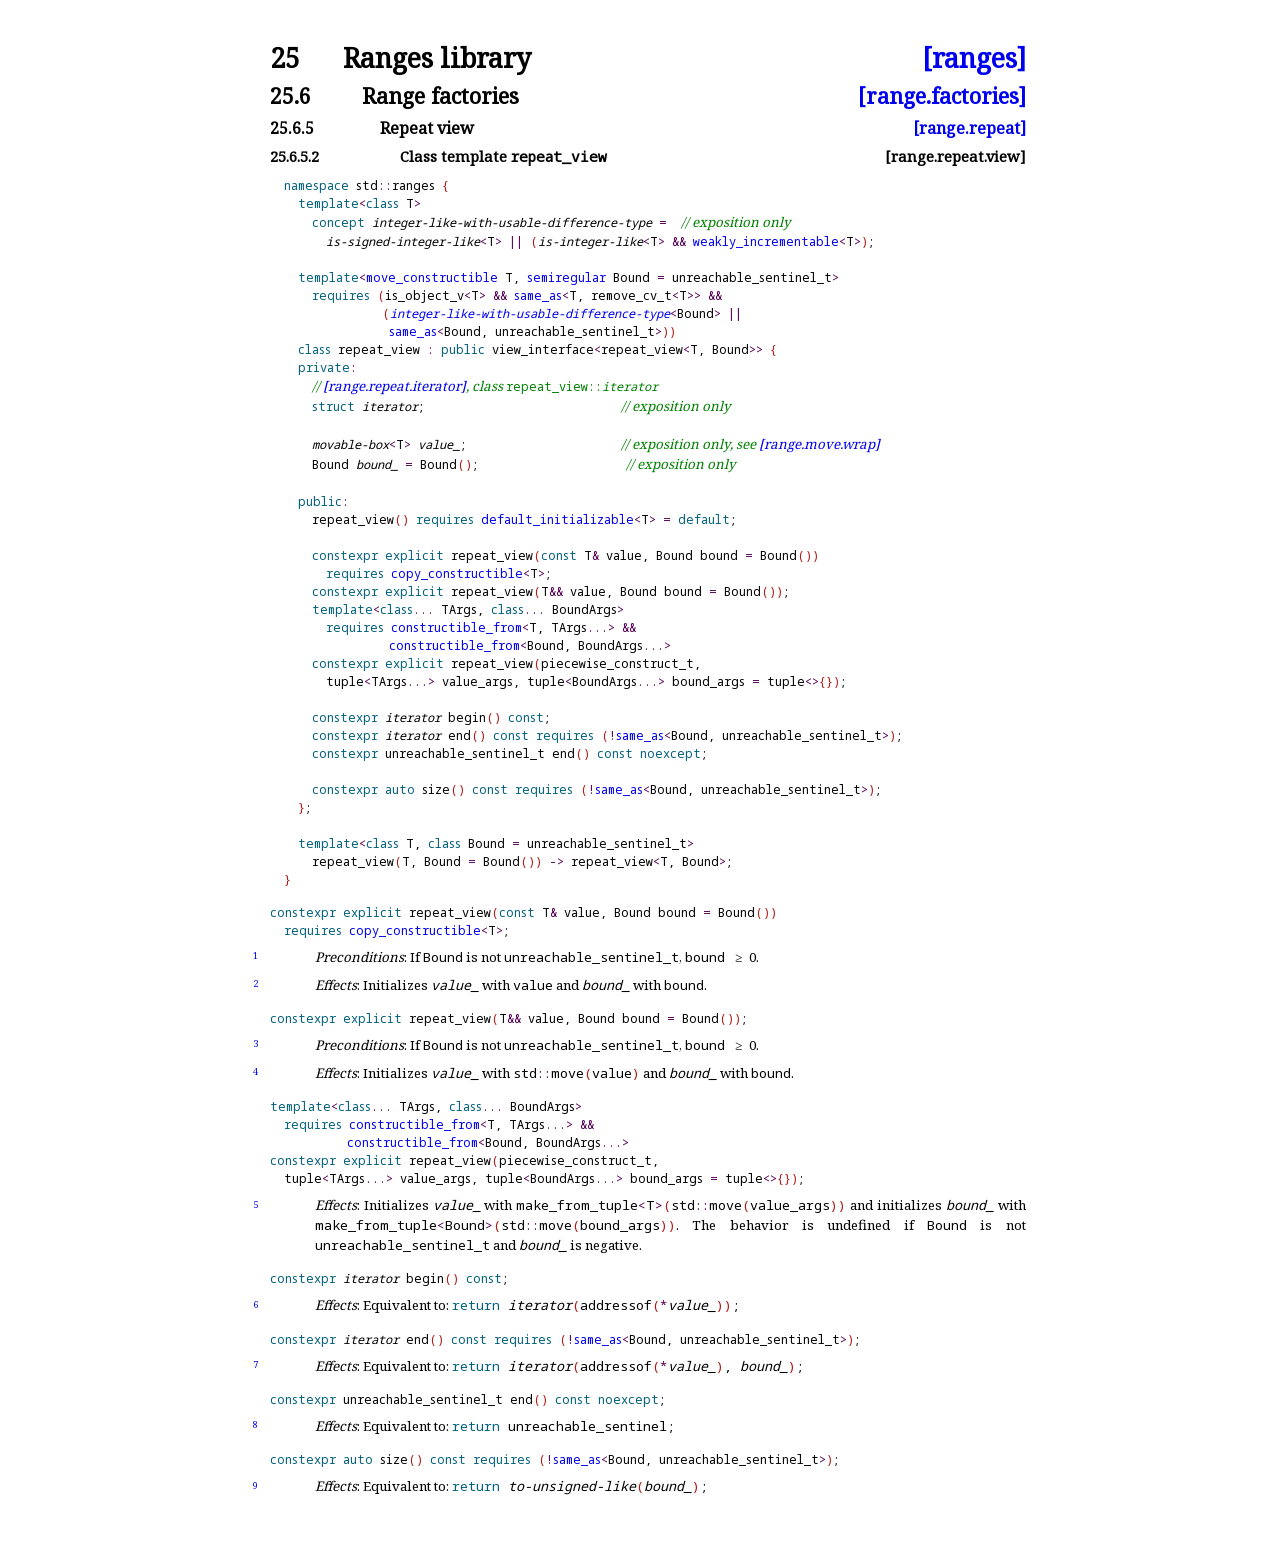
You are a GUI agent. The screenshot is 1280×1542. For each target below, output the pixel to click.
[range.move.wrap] (819, 444)
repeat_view (379, 349)
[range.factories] (942, 95)
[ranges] (974, 58)
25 (285, 58)
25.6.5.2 (294, 156)
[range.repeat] (969, 128)
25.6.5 (292, 128)
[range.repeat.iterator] (394, 386)
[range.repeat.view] (955, 156)
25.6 (290, 95)
